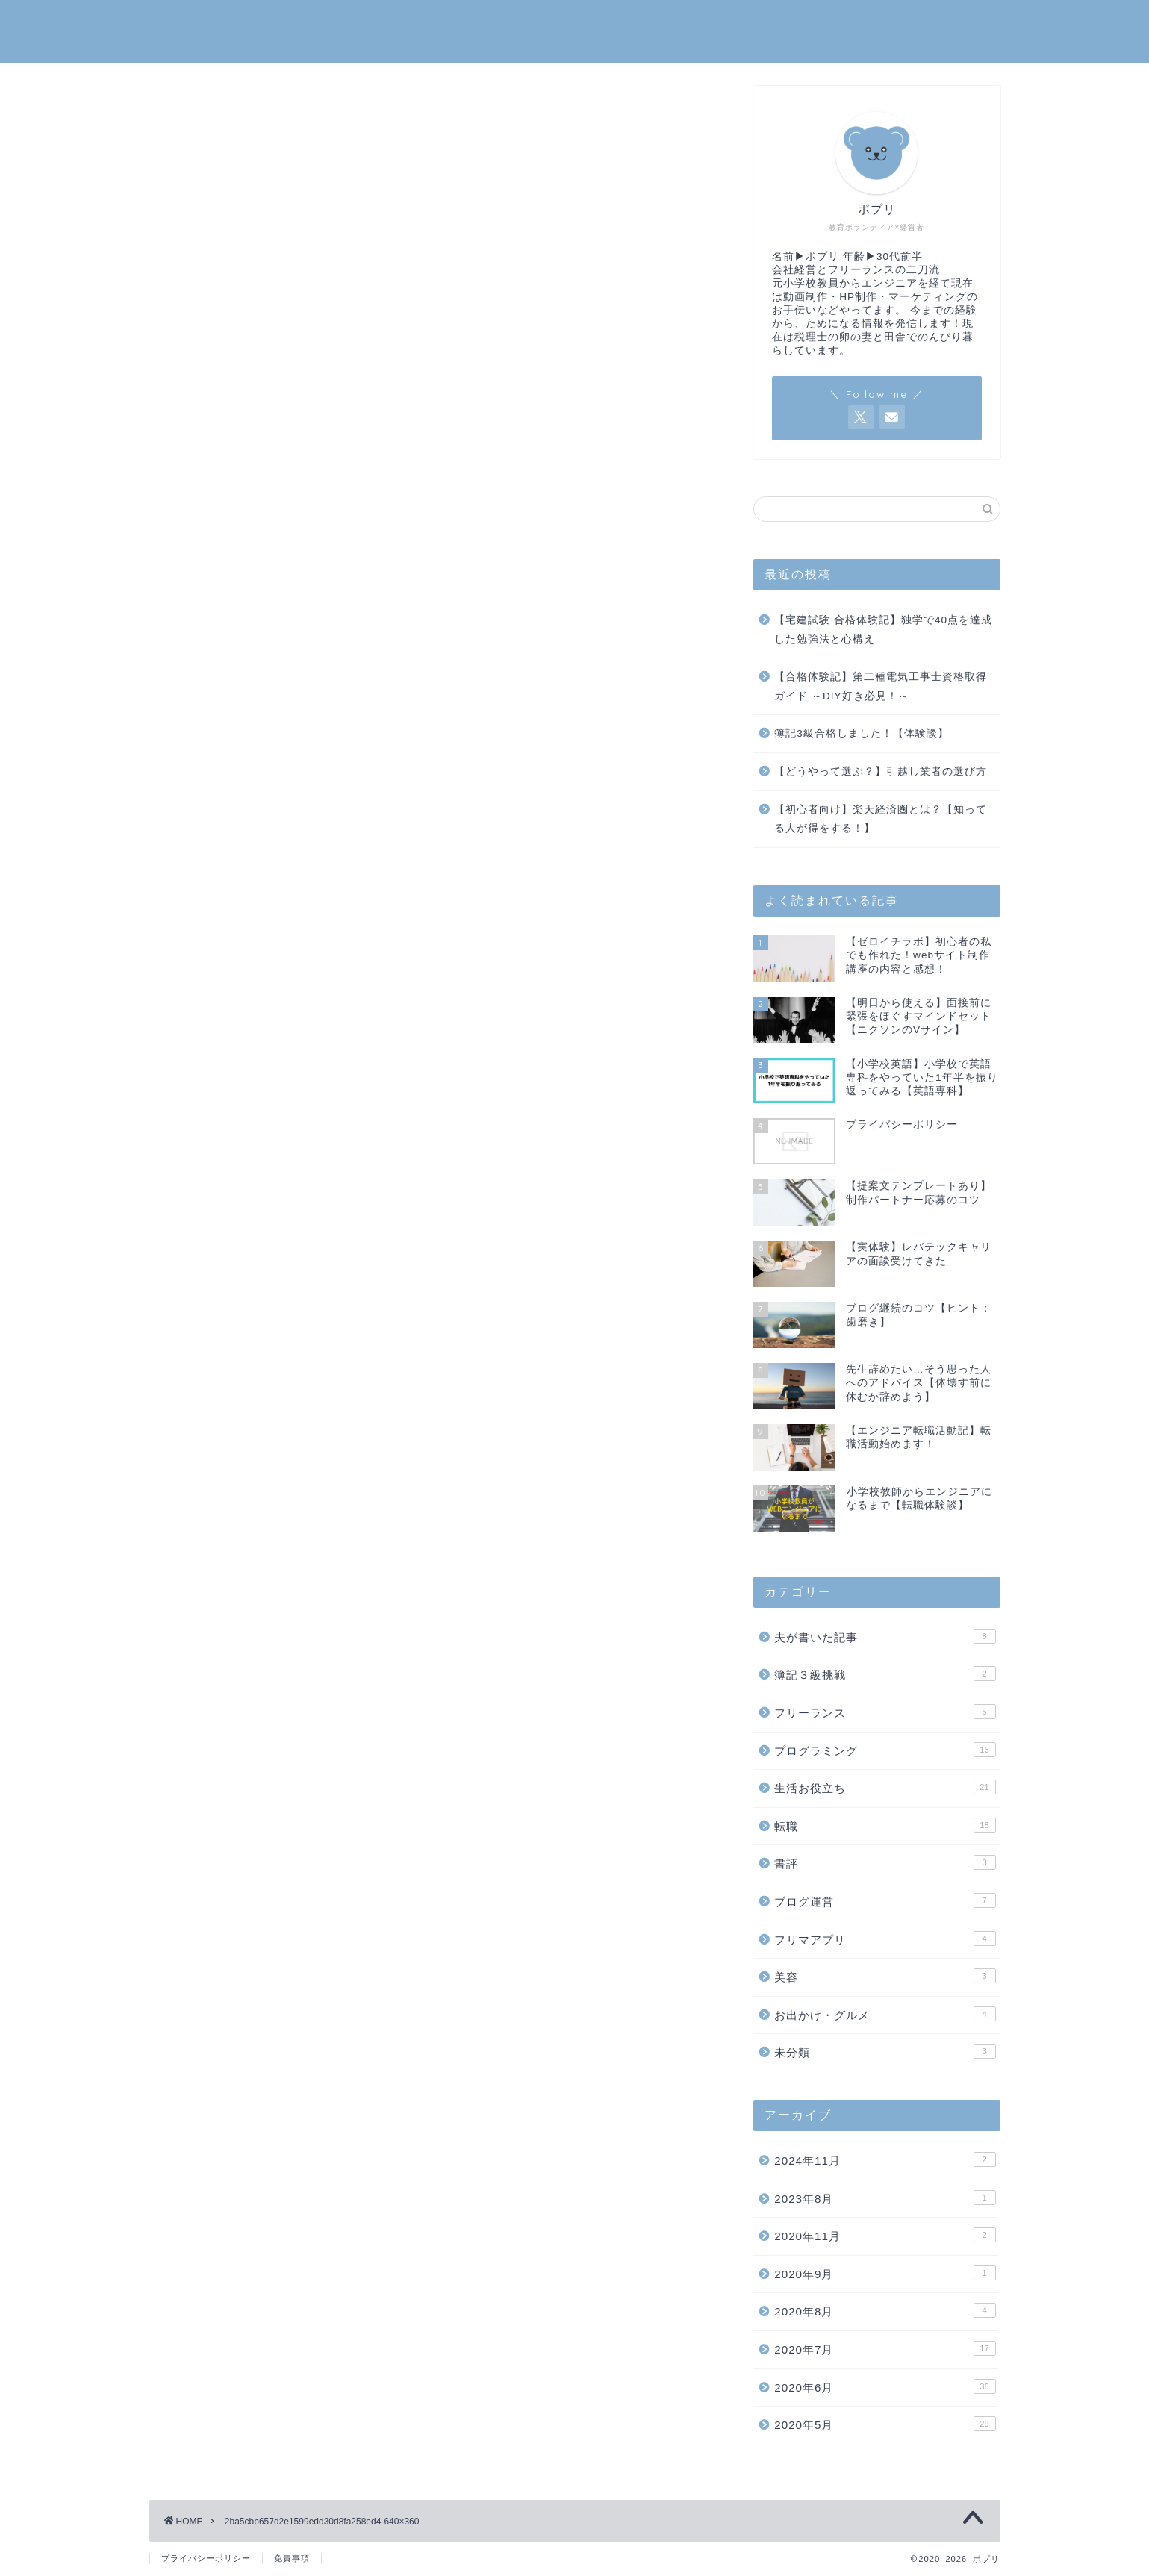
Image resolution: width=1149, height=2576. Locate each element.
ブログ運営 (884, 1900)
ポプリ (574, 30)
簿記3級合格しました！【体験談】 (861, 734)
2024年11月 (884, 2159)
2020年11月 (884, 2235)
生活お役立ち (884, 1787)
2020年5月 (884, 2423)
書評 (884, 1863)
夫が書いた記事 (884, 1636)
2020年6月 (884, 2386)
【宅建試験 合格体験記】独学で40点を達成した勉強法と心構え (883, 629)
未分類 (884, 2052)
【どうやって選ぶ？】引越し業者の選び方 (880, 771)
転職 (884, 1825)
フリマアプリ (884, 1938)
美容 (884, 1976)
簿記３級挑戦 (884, 1674)
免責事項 (292, 2558)
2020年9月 (884, 2272)
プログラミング (884, 1749)
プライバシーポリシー (206, 2558)
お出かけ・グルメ (884, 2013)
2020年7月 (884, 2348)
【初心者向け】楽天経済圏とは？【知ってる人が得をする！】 (880, 819)
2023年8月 (884, 2197)
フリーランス (884, 1711)
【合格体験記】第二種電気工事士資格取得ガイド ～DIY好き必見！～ (880, 687)
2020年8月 (884, 2311)
